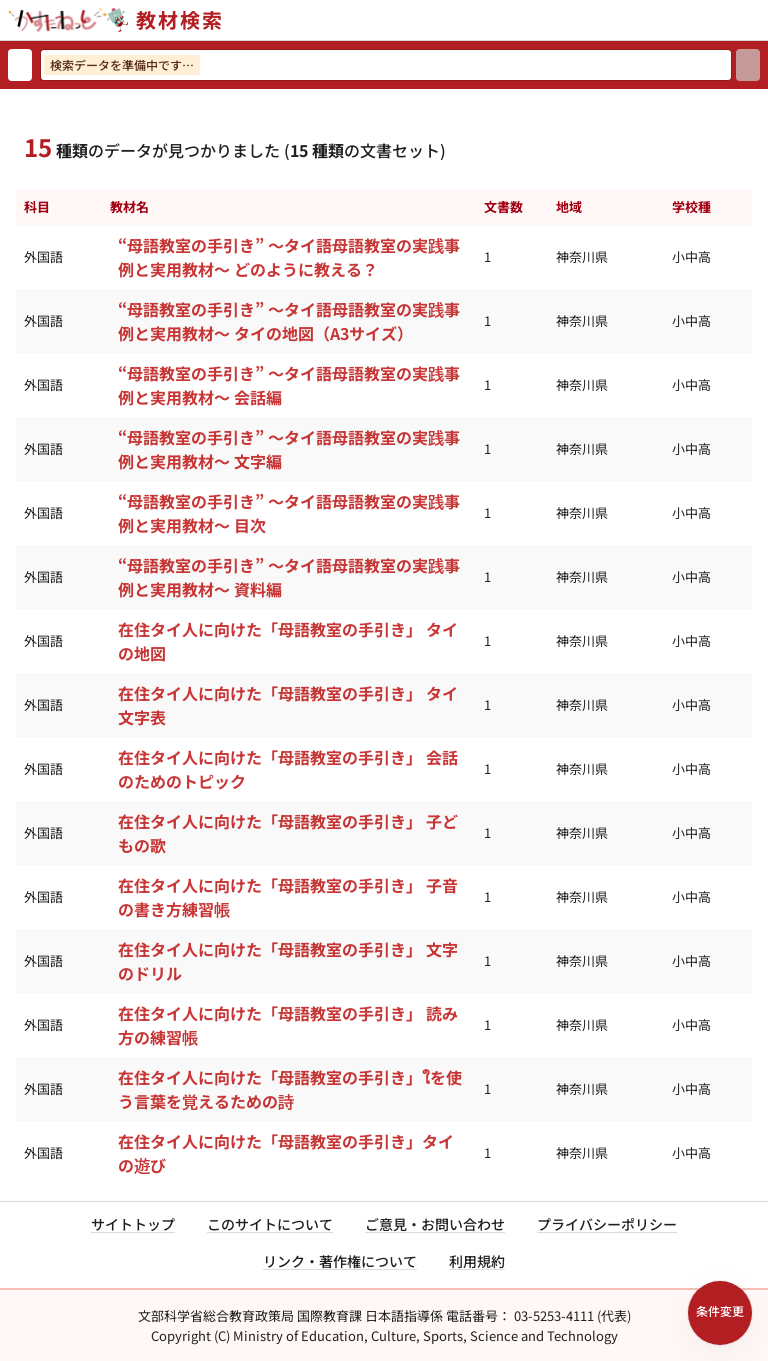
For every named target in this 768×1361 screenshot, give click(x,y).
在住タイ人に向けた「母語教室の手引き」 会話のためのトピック (288, 769)
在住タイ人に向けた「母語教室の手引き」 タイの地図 (288, 641)
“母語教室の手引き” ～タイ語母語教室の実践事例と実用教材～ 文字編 (289, 449)
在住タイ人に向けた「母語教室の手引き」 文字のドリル (288, 961)
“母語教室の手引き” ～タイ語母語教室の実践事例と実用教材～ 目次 (289, 513)
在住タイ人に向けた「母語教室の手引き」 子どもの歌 (288, 833)
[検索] (748, 65)
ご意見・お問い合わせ (435, 1224)
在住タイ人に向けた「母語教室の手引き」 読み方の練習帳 (288, 1025)
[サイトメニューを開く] (760, 20)
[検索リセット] (20, 65)
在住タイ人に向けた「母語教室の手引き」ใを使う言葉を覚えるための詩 (290, 1089)
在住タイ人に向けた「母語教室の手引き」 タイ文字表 (288, 705)
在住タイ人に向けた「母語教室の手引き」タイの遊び (286, 1153)
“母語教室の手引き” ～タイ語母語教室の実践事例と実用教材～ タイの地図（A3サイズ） (289, 321)
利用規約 (477, 1261)
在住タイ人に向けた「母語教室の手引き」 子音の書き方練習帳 (288, 897)
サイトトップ (133, 1224)
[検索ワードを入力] (386, 65)
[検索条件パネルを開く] (720, 1313)
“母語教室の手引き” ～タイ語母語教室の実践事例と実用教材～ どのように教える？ (289, 257)
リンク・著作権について (340, 1261)
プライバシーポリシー (607, 1224)
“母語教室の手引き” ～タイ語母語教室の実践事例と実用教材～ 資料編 (289, 577)
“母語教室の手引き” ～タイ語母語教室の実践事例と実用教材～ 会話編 (289, 385)
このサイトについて (270, 1224)
